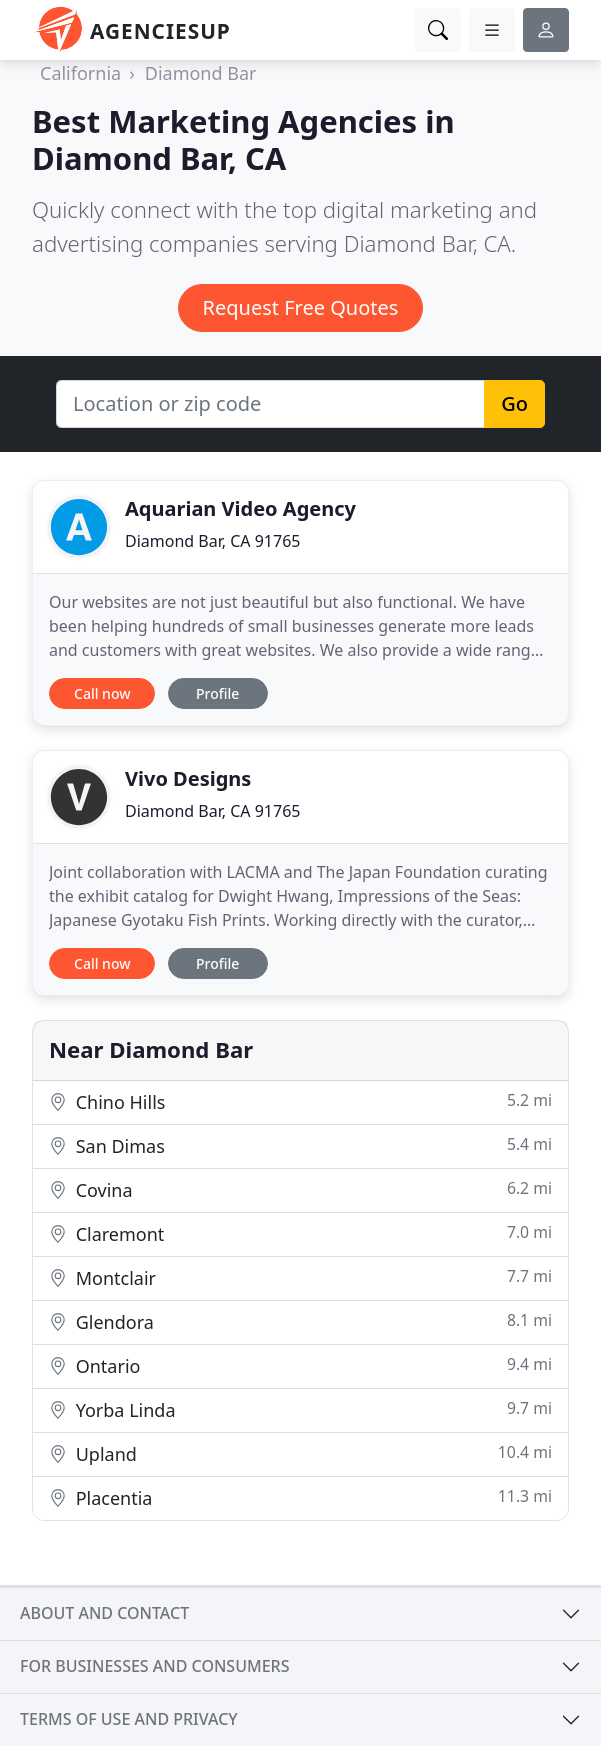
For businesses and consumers (154, 1666)
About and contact (104, 1613)
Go (514, 403)
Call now (102, 693)
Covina (300, 1189)
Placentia (300, 1497)
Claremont (300, 1233)
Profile (217, 693)
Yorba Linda (300, 1409)
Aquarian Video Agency (240, 508)
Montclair (300, 1277)
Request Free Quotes (301, 307)
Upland (300, 1453)
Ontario (300, 1365)
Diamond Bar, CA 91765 (212, 541)
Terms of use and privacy (129, 1719)
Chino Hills (300, 1101)
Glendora (300, 1321)
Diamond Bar (201, 73)
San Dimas (300, 1145)
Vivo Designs (188, 778)
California (80, 73)
